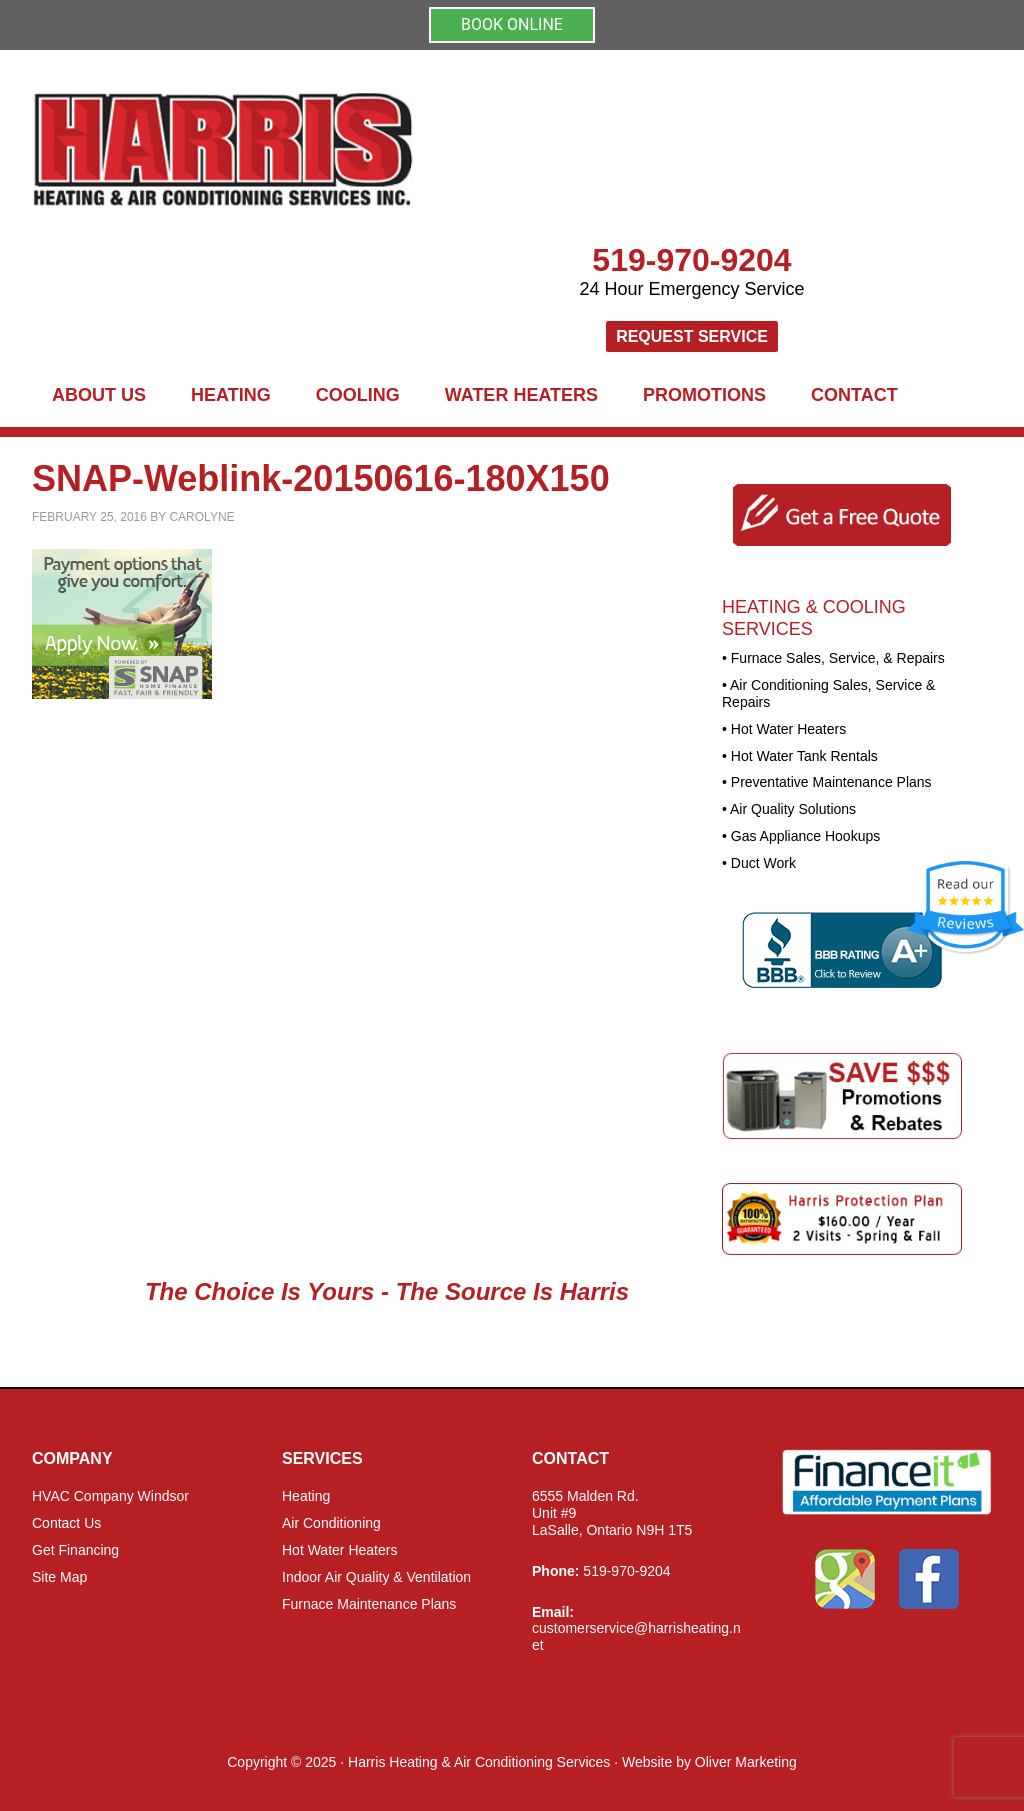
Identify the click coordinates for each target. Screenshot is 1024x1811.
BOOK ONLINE (512, 24)
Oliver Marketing (746, 1762)
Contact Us (66, 1523)
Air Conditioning (331, 1523)
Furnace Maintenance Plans (369, 1604)
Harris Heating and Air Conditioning (402, 150)
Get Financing (75, 1550)
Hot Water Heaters (339, 1550)
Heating (306, 1496)
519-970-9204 (691, 260)
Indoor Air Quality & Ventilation (376, 1577)
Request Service (692, 336)
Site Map (59, 1577)
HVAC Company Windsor (110, 1496)
